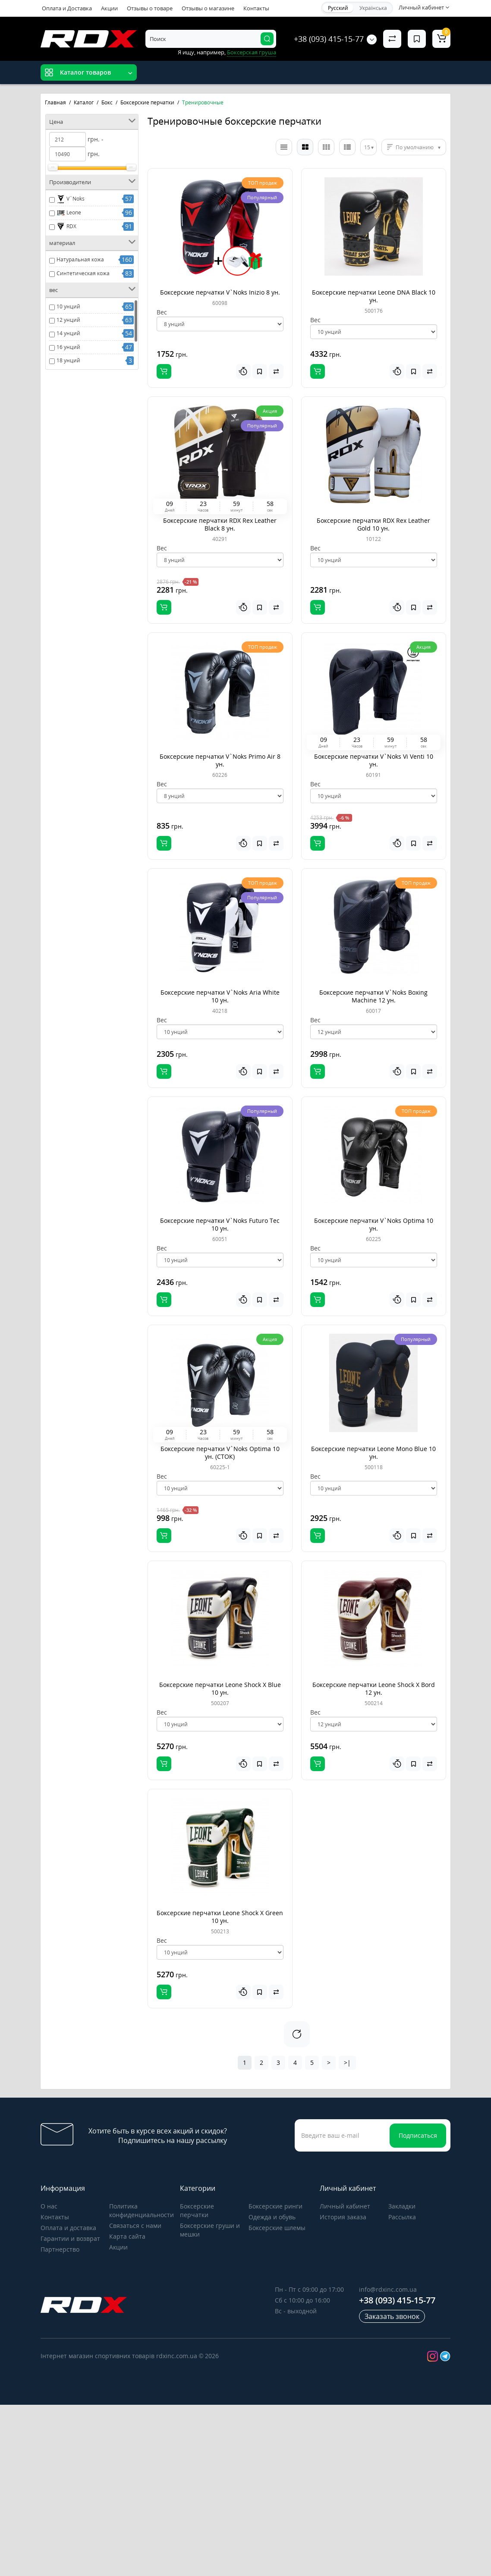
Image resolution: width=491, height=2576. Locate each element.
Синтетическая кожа (83, 273)
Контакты (256, 8)
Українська (373, 8)
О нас (49, 2206)
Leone (69, 213)
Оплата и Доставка (67, 8)
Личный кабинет (345, 2206)
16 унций (68, 347)
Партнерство (60, 2249)
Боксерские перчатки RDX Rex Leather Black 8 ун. (220, 524)
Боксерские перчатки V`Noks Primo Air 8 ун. (220, 760)
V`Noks (71, 199)
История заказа (343, 2217)
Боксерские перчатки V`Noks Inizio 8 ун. (220, 292)
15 (367, 147)
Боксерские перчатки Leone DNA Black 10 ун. (373, 296)
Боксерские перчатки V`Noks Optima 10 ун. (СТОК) (220, 1453)
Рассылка (402, 2217)
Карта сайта (127, 2236)
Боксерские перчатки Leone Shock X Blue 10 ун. (220, 1688)
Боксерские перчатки (197, 2210)
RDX (66, 226)
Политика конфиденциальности (141, 2210)
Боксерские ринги (275, 2206)
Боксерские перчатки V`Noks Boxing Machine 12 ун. (373, 996)
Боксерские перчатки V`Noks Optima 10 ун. (373, 1224)
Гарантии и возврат (70, 2238)
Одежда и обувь (272, 2217)
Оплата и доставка (68, 2228)
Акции (109, 8)
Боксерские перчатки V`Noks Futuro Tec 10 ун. (220, 1224)
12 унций (68, 320)
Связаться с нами (135, 2225)
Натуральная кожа (80, 259)
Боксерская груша (251, 52)
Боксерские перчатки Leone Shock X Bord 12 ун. (373, 1688)
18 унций (68, 360)
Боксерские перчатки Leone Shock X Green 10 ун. (220, 1917)
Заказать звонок (392, 2316)
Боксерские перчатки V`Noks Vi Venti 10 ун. (373, 760)
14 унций (68, 333)
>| (347, 2062)
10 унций (68, 306)
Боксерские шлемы (277, 2228)
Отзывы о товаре (150, 8)
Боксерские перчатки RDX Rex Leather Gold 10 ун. (373, 524)
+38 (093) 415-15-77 (329, 39)
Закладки (401, 2206)
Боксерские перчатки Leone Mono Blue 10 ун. (373, 1453)
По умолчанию (415, 147)
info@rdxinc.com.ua (388, 2289)
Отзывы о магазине (208, 8)
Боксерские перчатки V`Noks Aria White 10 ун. (220, 996)
